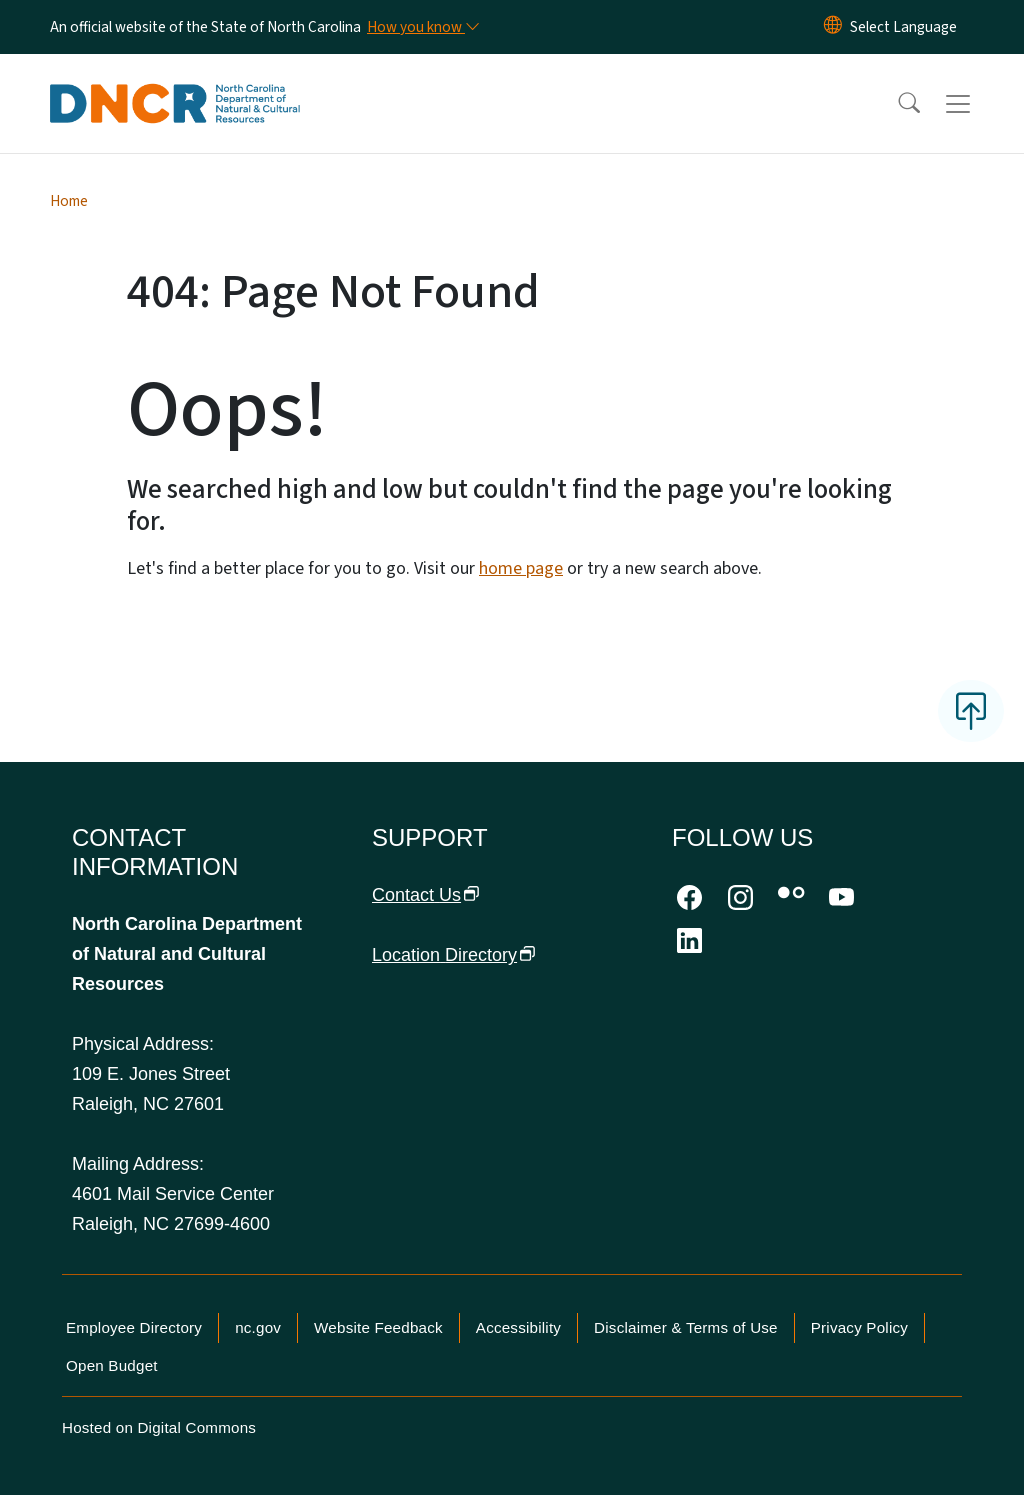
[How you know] (422, 27)
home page (521, 568)
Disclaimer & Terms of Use (686, 1327)
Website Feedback (378, 1327)
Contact (426, 895)
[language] (903, 27)
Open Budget (112, 1365)
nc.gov (258, 1327)
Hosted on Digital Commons (159, 1427)
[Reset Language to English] (833, 27)
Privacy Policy (859, 1327)
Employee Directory (134, 1327)
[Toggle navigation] (977, 104)
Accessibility (518, 1327)
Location (454, 955)
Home (69, 201)
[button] (896, 104)
